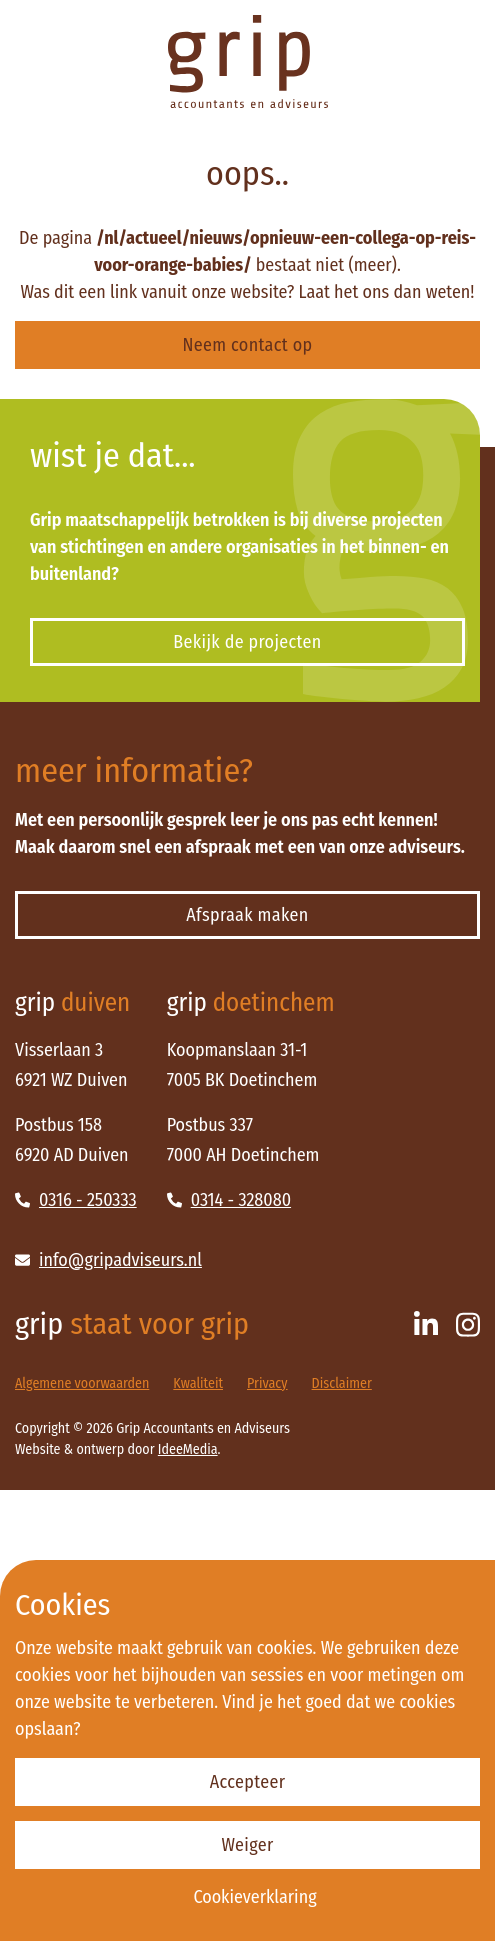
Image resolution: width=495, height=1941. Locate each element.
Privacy (267, 1383)
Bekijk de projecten (247, 642)
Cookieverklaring (254, 1897)
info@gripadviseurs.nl (108, 1260)
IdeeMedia (188, 1449)
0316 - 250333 (76, 1200)
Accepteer (248, 1782)
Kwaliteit (198, 1383)
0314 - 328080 (229, 1200)
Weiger (247, 1845)
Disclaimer (342, 1383)
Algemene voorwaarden (82, 1383)
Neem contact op (248, 345)
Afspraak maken (247, 915)
